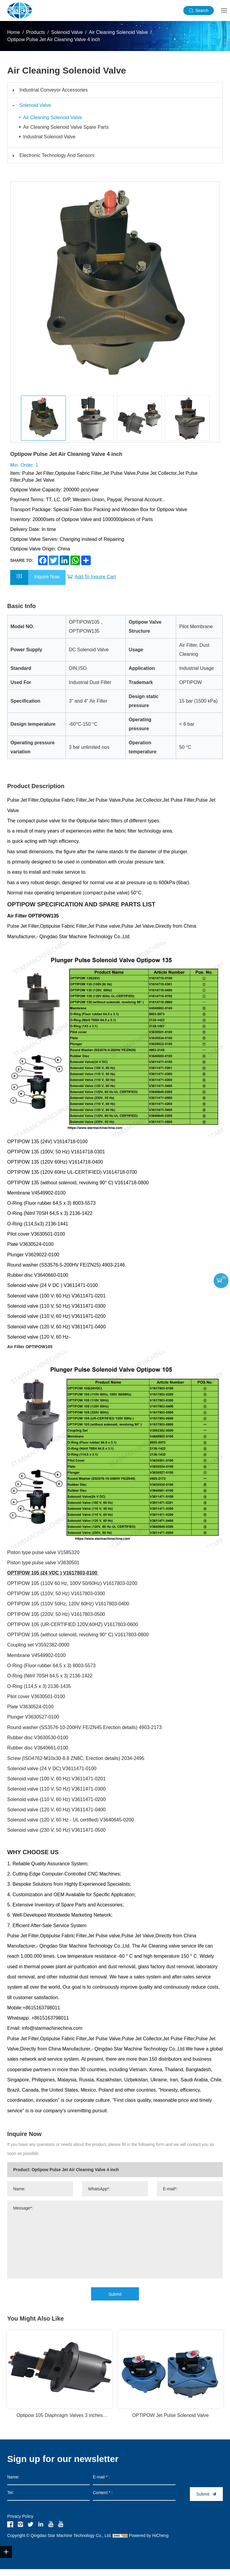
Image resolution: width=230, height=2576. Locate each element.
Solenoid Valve (67, 32)
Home (13, 32)
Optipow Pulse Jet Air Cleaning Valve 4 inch (53, 39)
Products (35, 32)
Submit (115, 2301)
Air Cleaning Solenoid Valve (118, 32)
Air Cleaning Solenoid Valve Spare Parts (68, 130)
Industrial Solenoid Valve (51, 142)
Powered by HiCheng (148, 2542)
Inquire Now (47, 584)
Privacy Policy (20, 2523)
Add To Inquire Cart (95, 584)
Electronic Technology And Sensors (57, 162)
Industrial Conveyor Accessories (53, 89)
